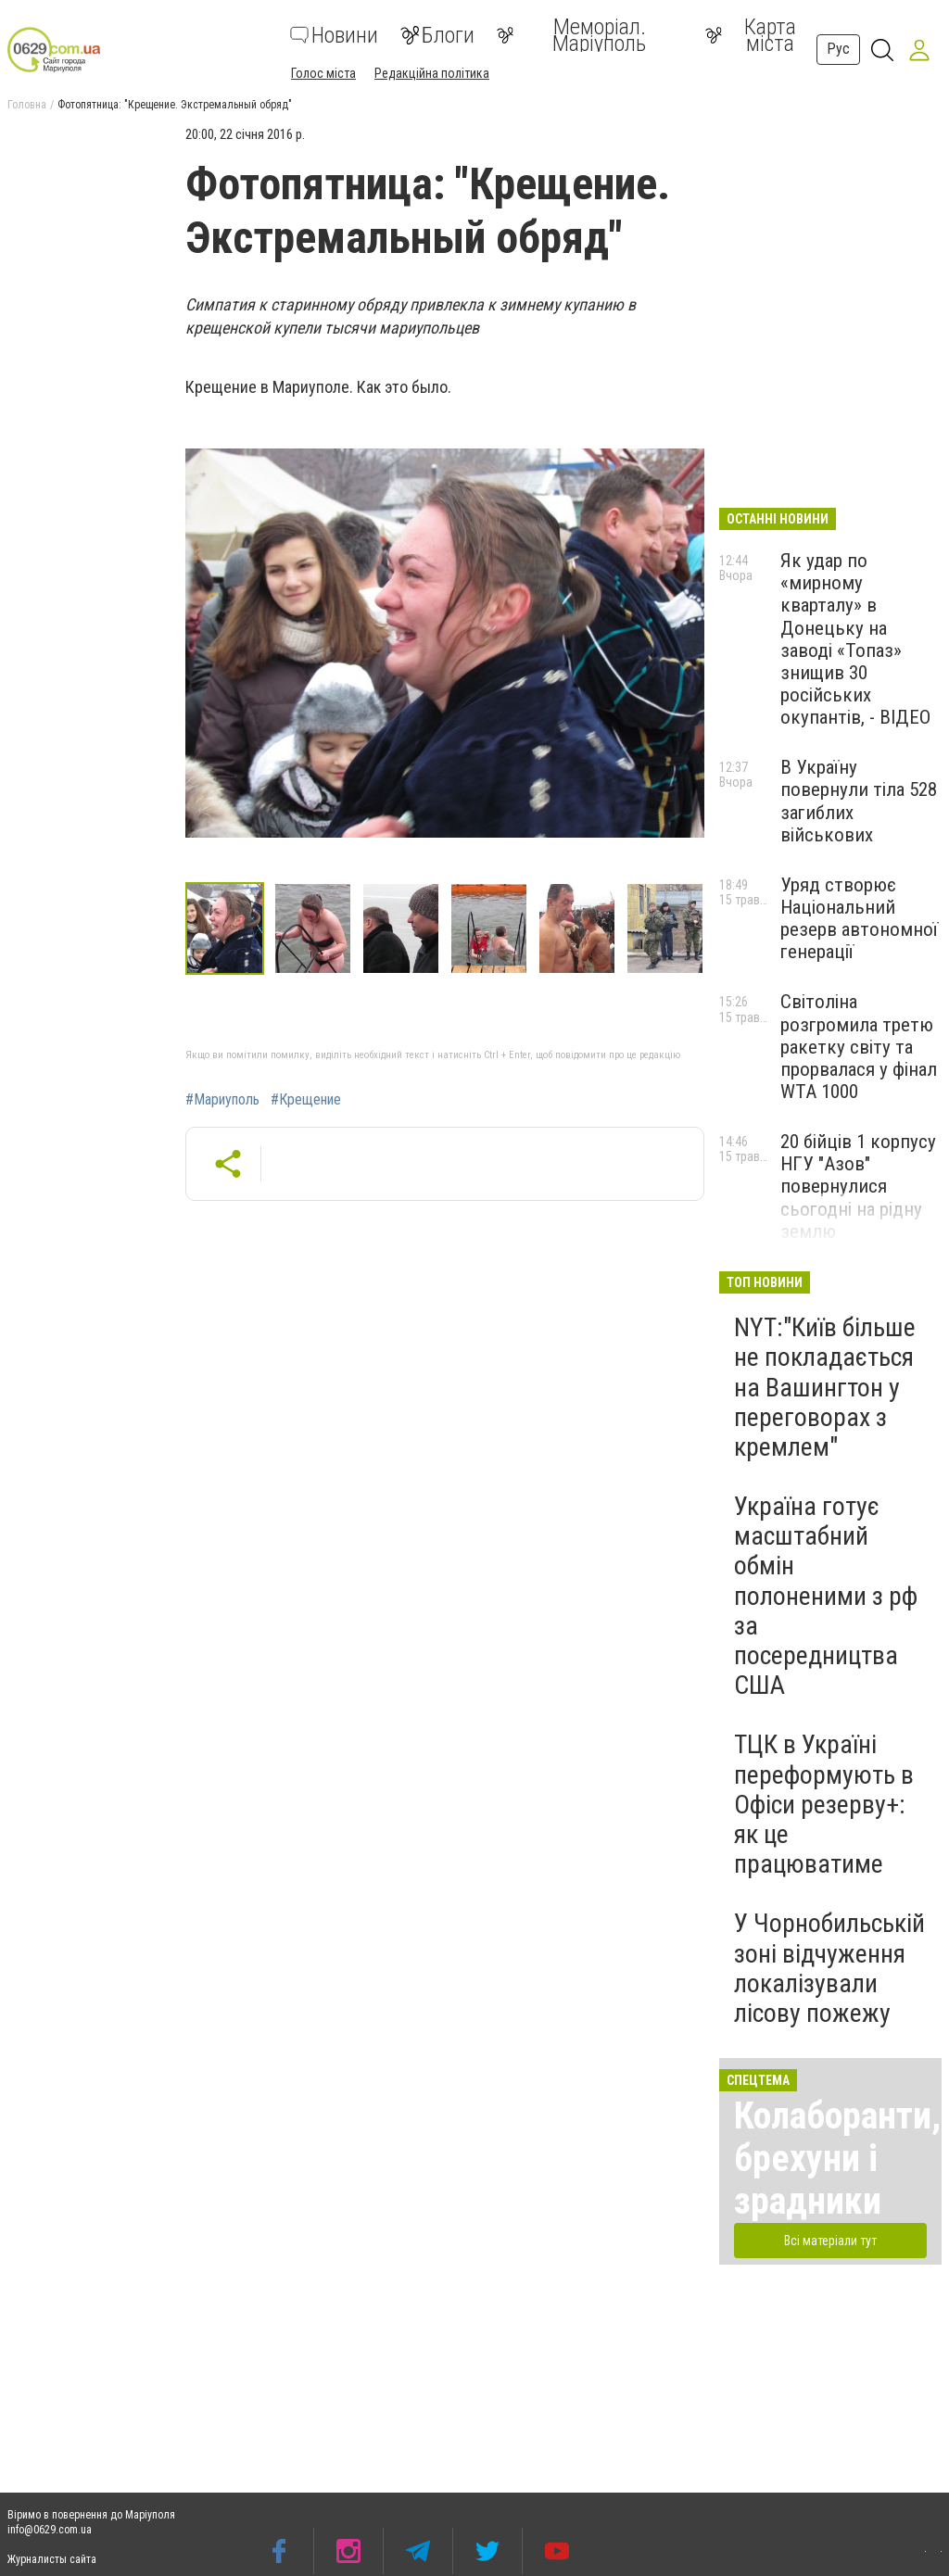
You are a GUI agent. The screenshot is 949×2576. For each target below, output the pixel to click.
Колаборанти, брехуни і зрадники (837, 2158)
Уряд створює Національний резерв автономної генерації (859, 918)
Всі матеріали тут (830, 2240)
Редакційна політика (431, 73)
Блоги (437, 35)
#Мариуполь (222, 1100)
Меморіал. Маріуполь (571, 35)
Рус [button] (838, 48)
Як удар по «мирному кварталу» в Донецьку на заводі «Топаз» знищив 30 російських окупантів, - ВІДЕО (855, 638)
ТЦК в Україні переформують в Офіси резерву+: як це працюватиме (824, 1804)
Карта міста (750, 35)
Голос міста (323, 73)
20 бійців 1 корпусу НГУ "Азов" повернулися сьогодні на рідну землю (858, 1186)
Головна (26, 104)
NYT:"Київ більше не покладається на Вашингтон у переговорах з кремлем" (825, 1387)
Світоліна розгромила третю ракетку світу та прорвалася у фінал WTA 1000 (858, 1047)
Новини (334, 35)
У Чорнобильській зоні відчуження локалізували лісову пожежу (829, 1968)
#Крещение (306, 1100)
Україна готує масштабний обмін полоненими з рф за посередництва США (825, 1595)
